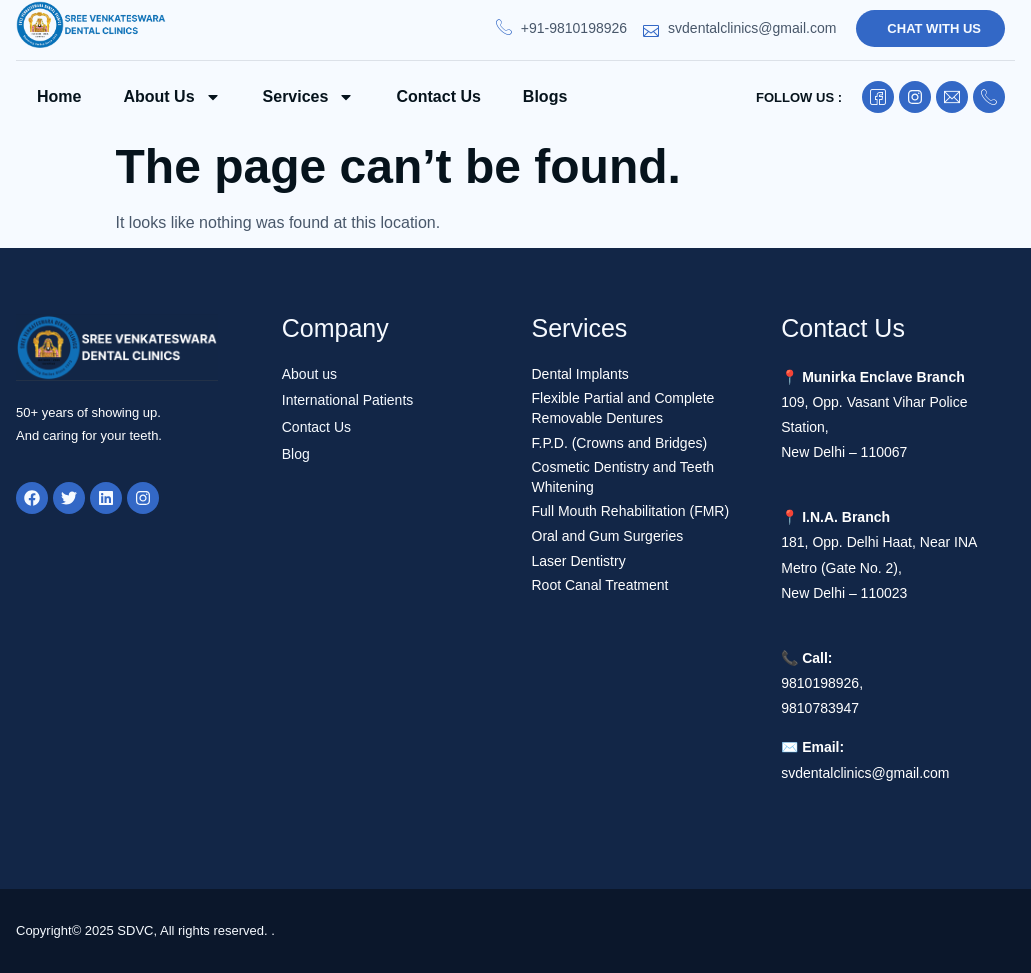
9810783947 (820, 708)
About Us (171, 97)
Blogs (545, 96)
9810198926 (820, 683)
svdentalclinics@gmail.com (865, 773)
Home (59, 96)
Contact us (438, 96)
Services (309, 97)
